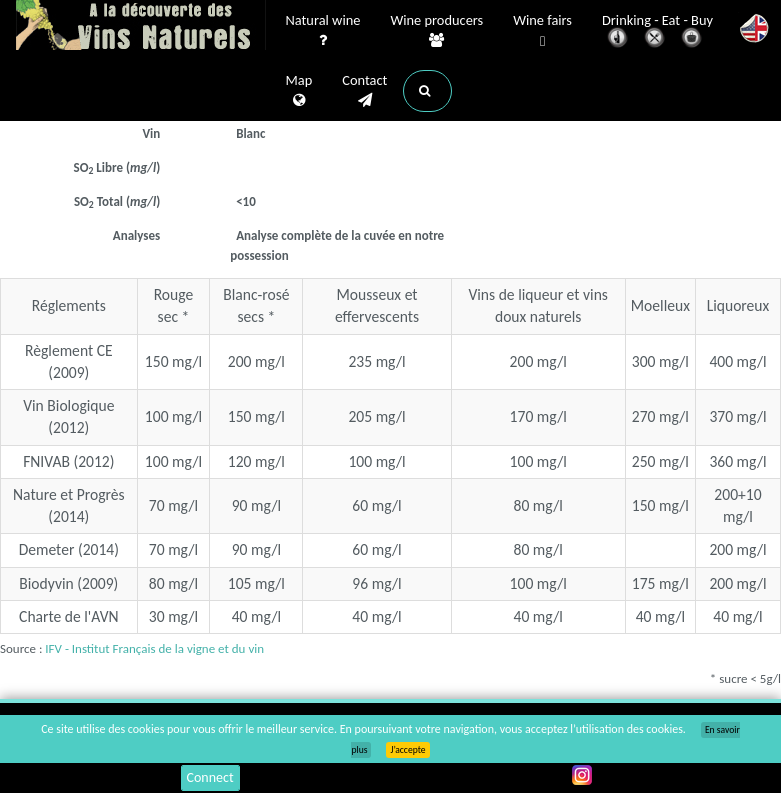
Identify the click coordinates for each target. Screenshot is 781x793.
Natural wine (323, 31)
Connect (210, 777)
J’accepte (407, 750)
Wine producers (436, 31)
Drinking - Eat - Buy (657, 32)
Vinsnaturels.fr (141, 27)
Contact (364, 91)
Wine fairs (542, 31)
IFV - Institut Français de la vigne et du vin (154, 648)
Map (299, 91)
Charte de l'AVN (69, 616)
